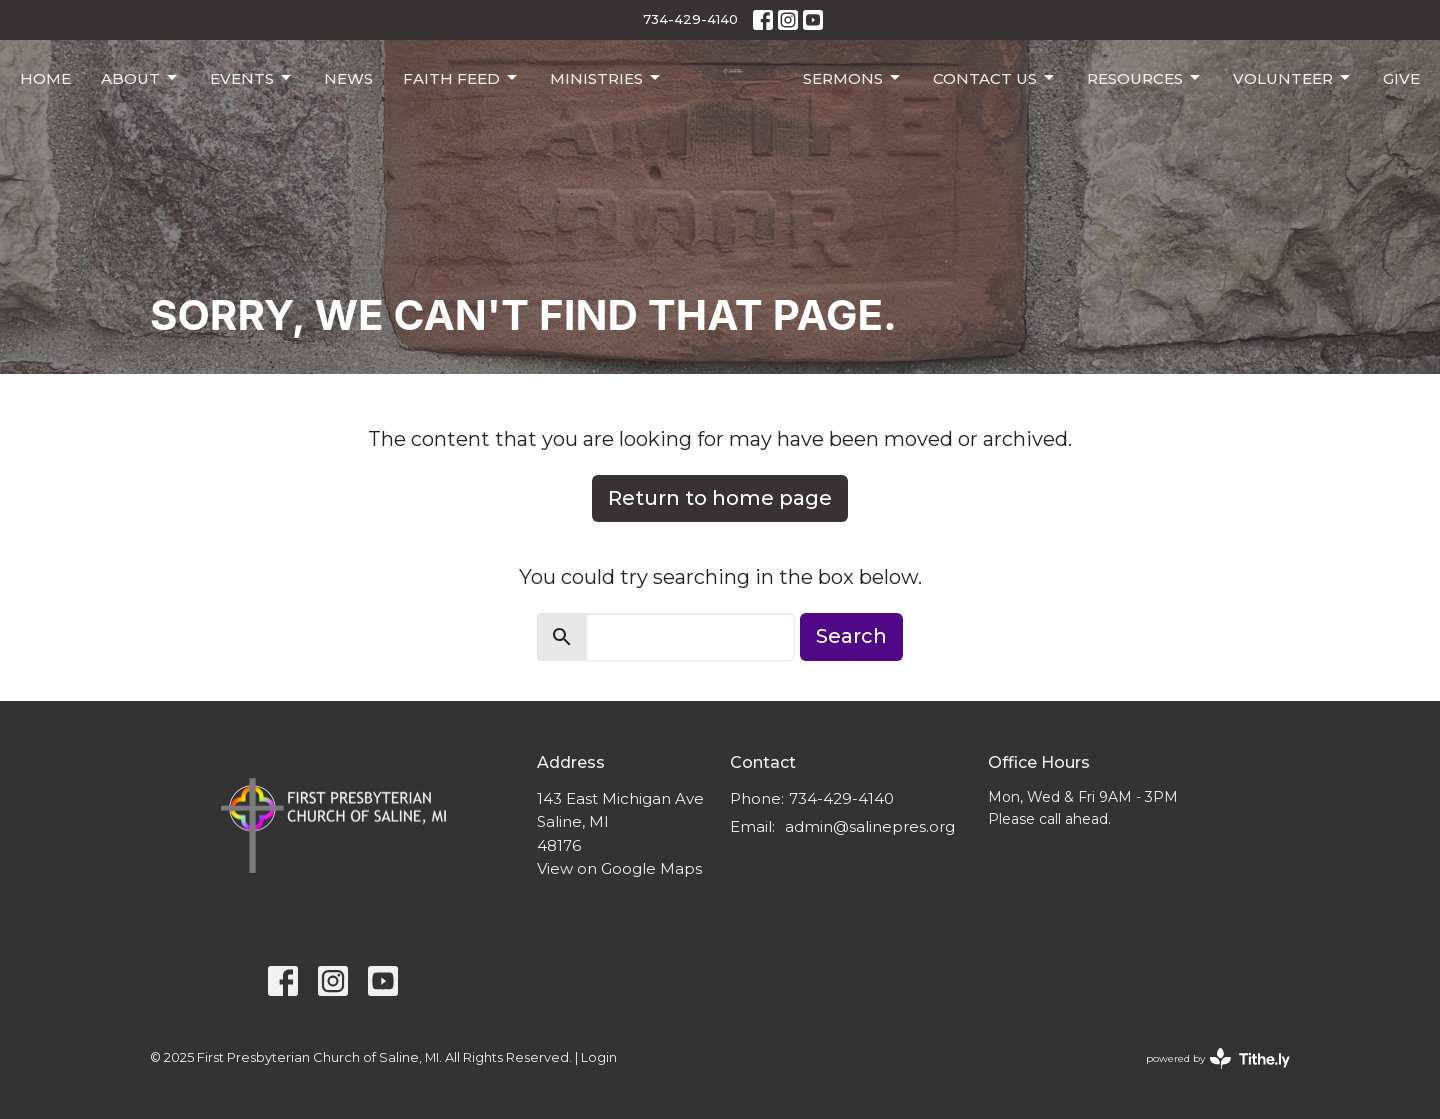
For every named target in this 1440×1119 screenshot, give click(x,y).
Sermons (853, 78)
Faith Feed (461, 78)
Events (252, 78)
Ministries (606, 78)
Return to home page (720, 498)
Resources (1145, 78)
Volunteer (1293, 78)
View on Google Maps (619, 868)
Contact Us (995, 78)
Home (45, 78)
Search (851, 636)
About (140, 78)
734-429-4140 (690, 19)
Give (1401, 78)
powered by (1218, 1058)
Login (599, 1057)
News (348, 78)
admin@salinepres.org (870, 826)
